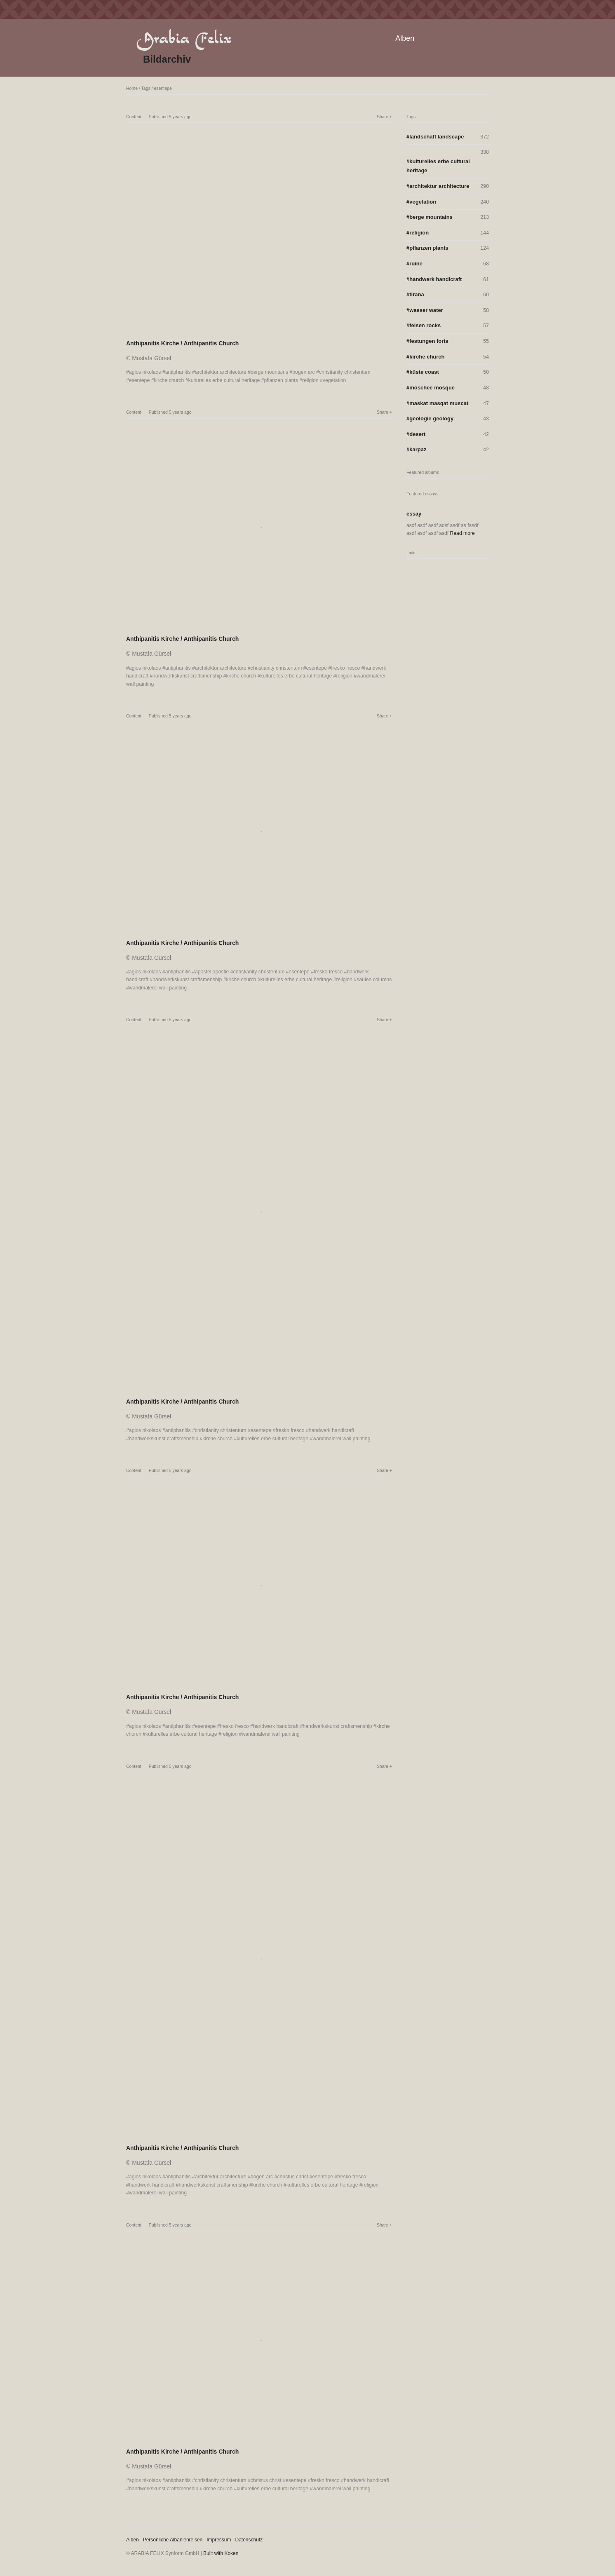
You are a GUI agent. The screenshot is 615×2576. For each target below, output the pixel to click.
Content (133, 116)
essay (413, 514)
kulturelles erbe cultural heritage (224, 380)
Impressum (219, 2540)
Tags (145, 88)
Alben (404, 38)
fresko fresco (345, 668)
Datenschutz (249, 2540)
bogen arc (303, 372)
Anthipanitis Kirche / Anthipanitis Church (182, 343)
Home (132, 88)
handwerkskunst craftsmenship (187, 676)
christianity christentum (345, 372)
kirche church (169, 380)
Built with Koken (220, 2553)
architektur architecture (220, 372)
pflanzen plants (281, 380)
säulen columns (374, 979)
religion (310, 380)
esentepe (163, 88)
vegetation (334, 380)
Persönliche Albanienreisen (173, 2540)
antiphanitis (178, 372)
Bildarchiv (167, 59)
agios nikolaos (145, 372)
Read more (462, 533)
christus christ (292, 2177)
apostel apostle (212, 972)
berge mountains (269, 372)
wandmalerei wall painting (158, 988)
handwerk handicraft (331, 1430)
